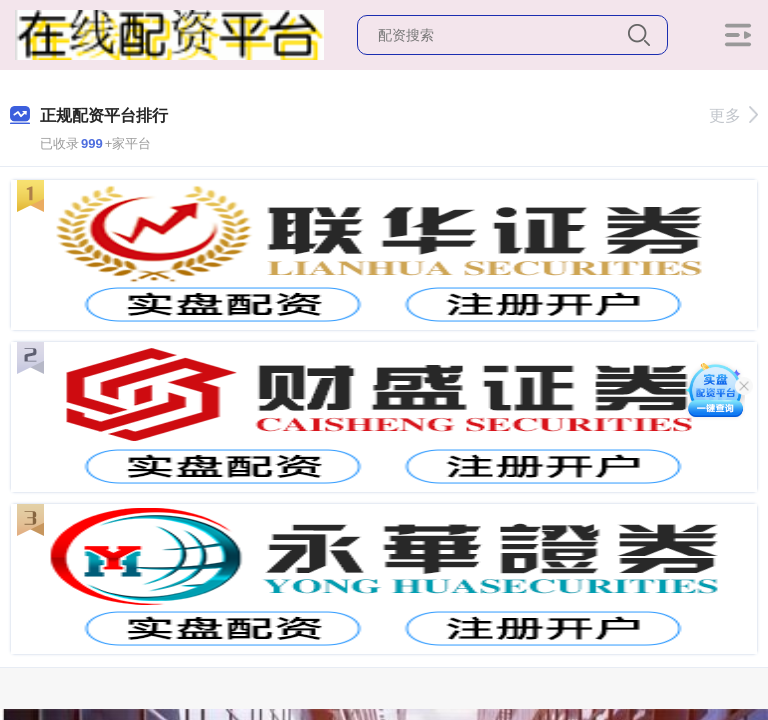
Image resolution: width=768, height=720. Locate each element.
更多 (733, 115)
